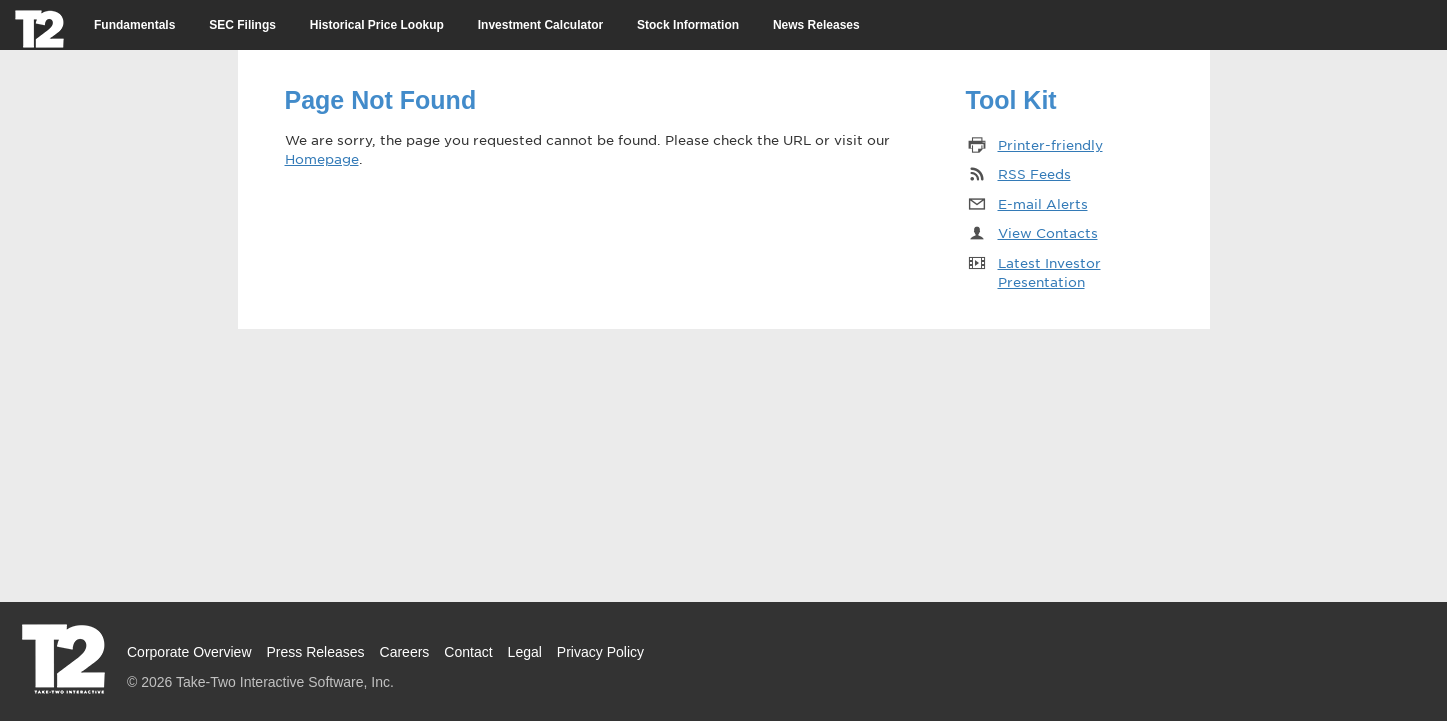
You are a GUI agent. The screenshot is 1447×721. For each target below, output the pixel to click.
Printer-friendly (1050, 144)
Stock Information (688, 25)
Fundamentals (134, 25)
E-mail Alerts (1043, 203)
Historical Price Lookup (377, 25)
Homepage (322, 158)
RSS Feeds (1034, 173)
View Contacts (1048, 232)
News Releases (816, 25)
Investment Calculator (540, 25)
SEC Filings (242, 25)
